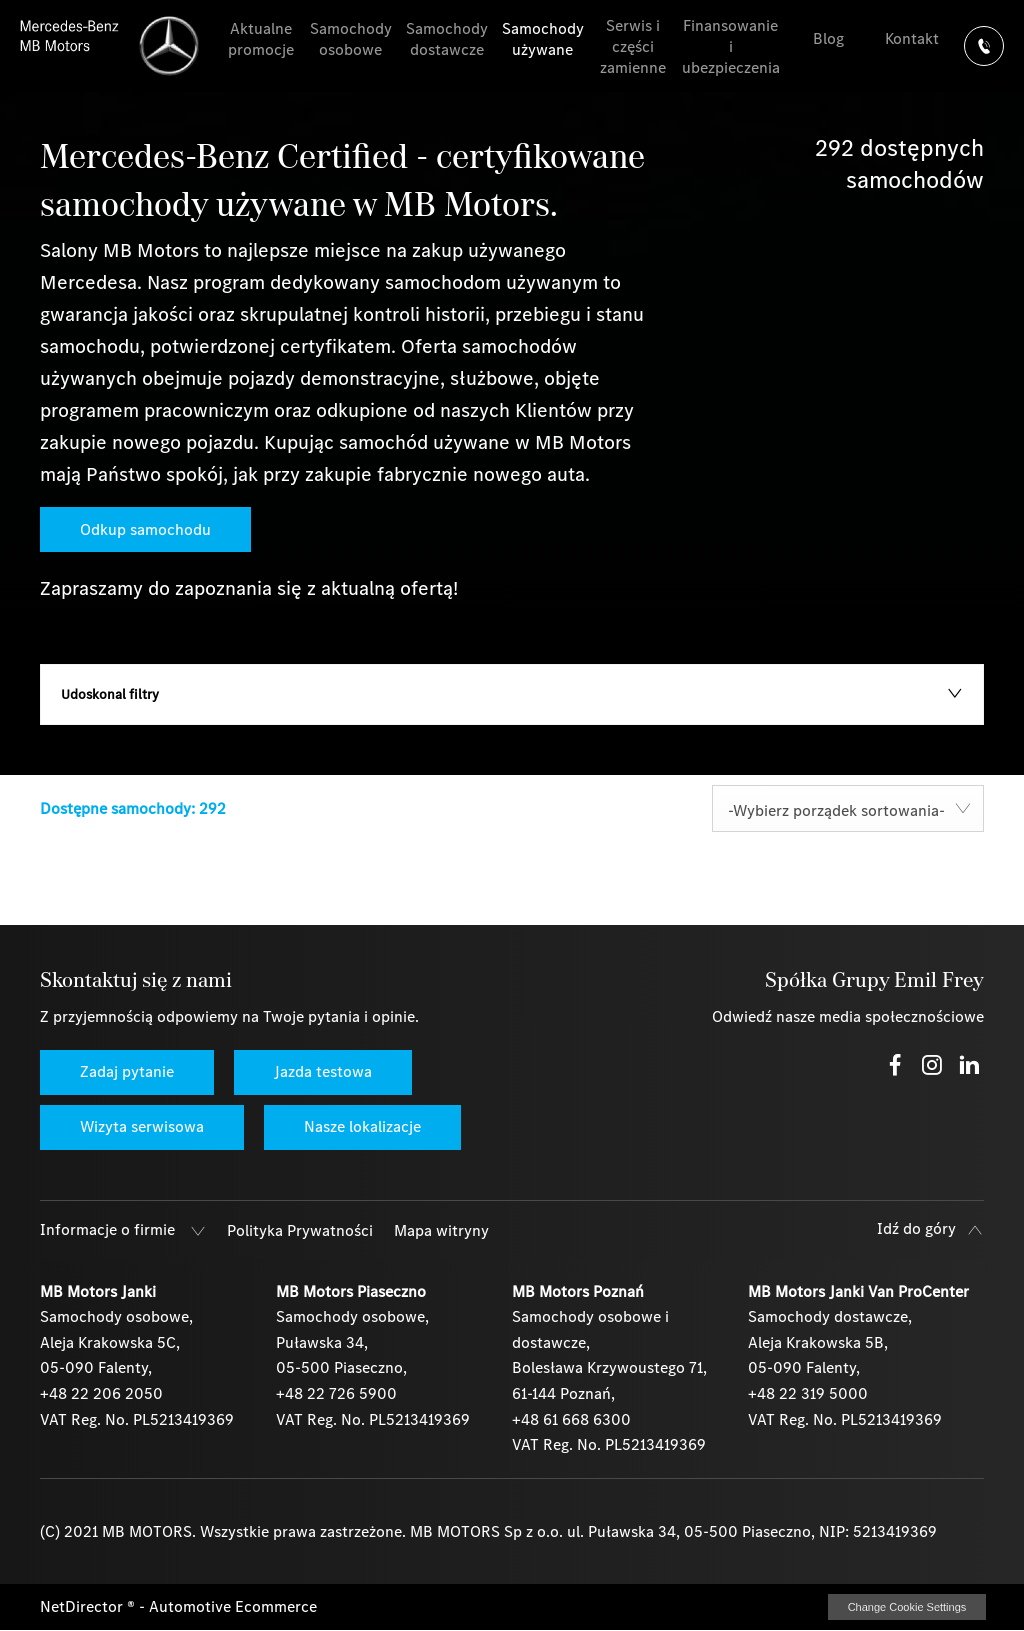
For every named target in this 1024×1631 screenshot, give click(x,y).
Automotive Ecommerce (233, 1606)
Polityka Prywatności (300, 1230)
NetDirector (83, 1606)
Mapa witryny (441, 1230)
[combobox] (848, 808)
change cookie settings (907, 1607)
